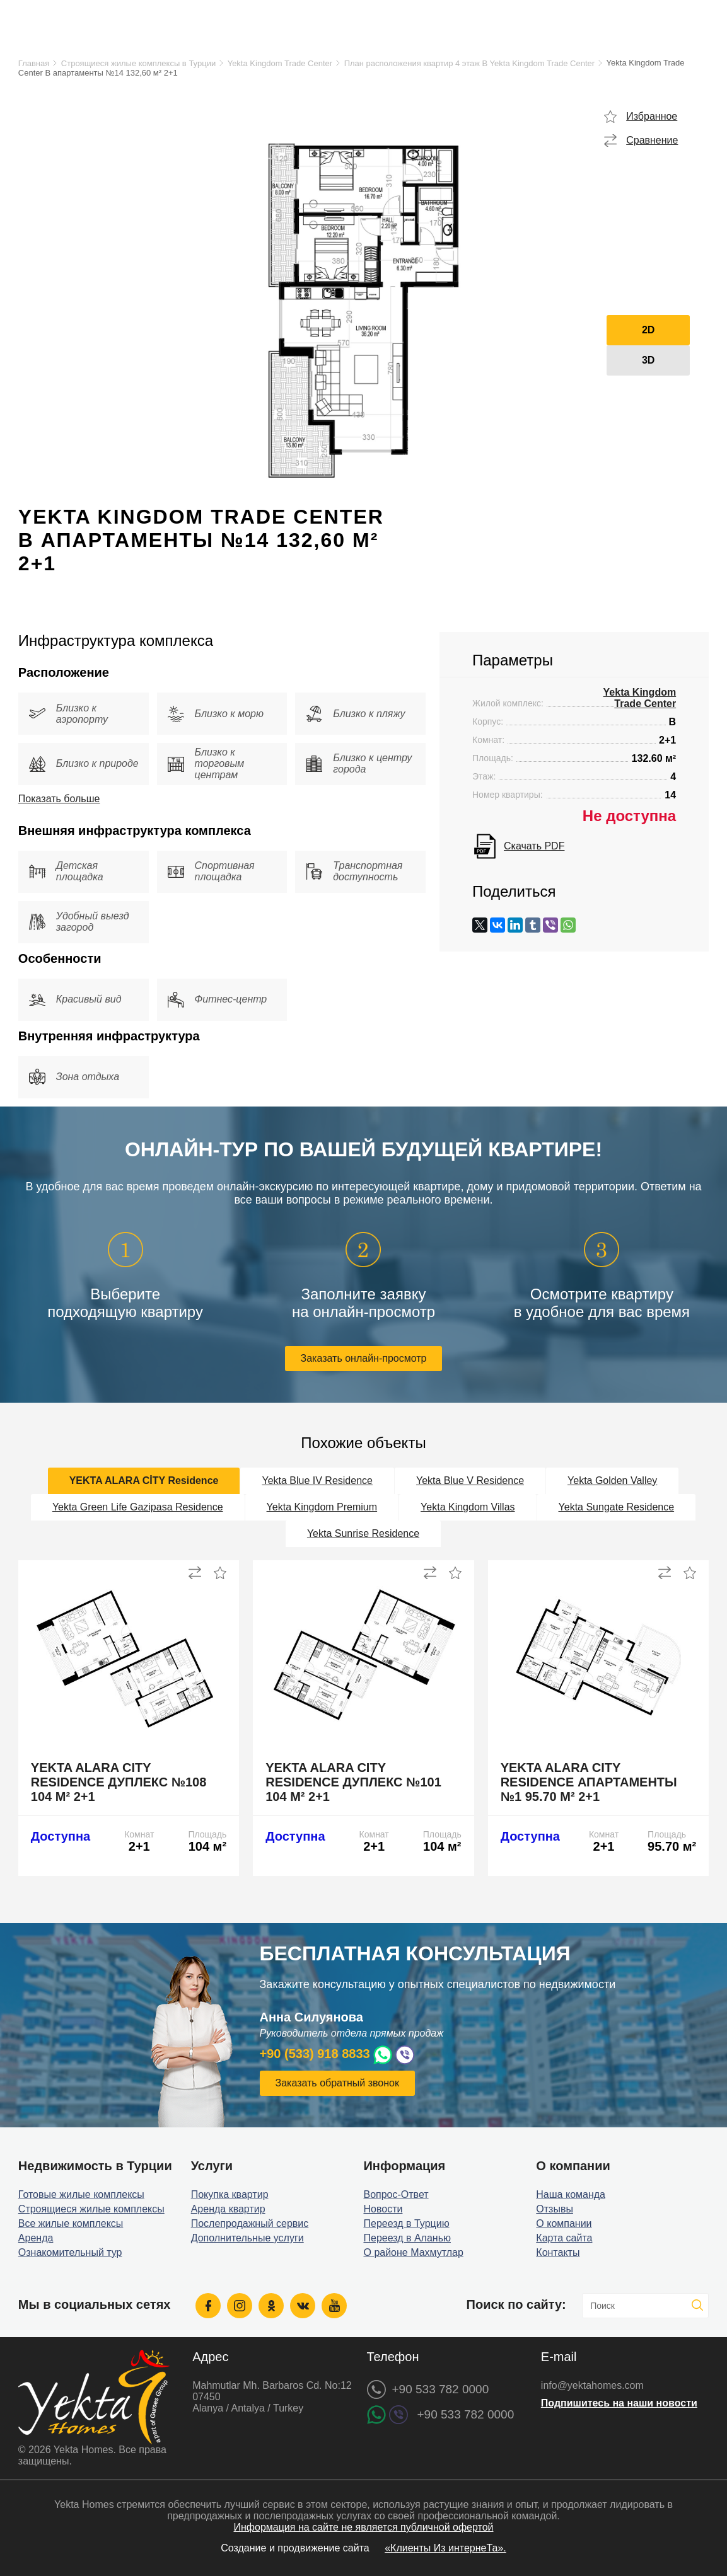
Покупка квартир (230, 2194)
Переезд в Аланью (407, 2238)
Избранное (651, 116)
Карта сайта (564, 2238)
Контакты (557, 2252)
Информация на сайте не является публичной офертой (363, 2527)
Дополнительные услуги (247, 2238)
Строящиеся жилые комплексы (91, 2209)
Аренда (36, 2238)
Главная (33, 63)
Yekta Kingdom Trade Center (280, 63)
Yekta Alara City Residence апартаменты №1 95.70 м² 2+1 (589, 1782)
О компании (563, 2223)
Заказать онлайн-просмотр (364, 1358)
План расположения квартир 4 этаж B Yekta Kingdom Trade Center (469, 63)
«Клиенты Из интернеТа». (445, 2548)
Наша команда (570, 2194)
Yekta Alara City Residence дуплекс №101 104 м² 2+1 (353, 1782)
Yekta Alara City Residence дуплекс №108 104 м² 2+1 (119, 1782)
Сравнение (652, 140)
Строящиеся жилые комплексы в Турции (138, 63)
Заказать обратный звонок (337, 2083)
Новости (382, 2209)
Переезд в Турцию (406, 2223)
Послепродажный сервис (250, 2223)
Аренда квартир (228, 2209)
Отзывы (554, 2209)
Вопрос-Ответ (395, 2194)
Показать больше (59, 798)
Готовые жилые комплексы (81, 2194)
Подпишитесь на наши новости (619, 2403)
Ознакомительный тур (70, 2252)
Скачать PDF (534, 846)
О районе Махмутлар (413, 2252)
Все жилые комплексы (71, 2223)
